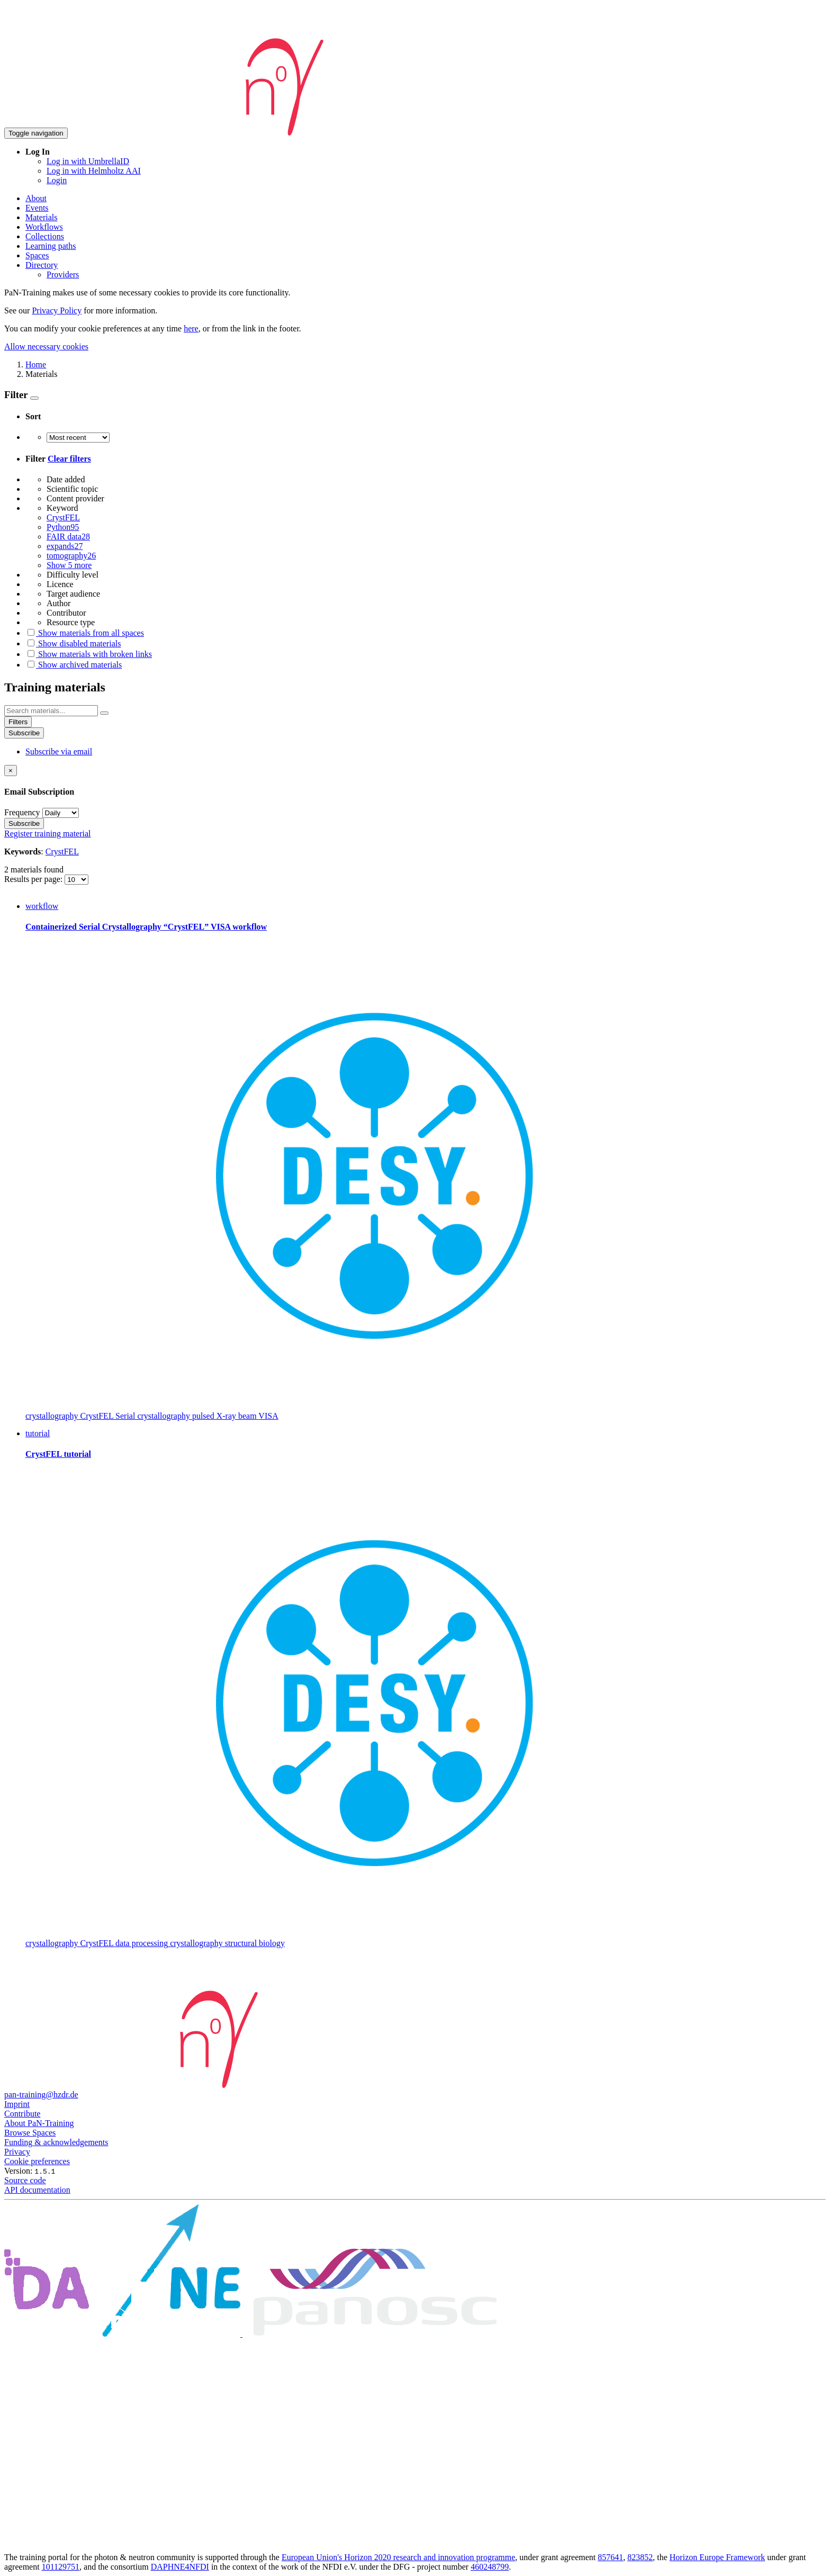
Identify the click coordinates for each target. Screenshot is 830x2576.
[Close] (10, 770)
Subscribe (24, 733)
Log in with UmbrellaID (88, 161)
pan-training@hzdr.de (41, 2094)
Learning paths (50, 245)
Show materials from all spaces (84, 632)
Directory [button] (41, 264)
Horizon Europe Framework (717, 2557)
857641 (610, 2557)
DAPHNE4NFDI (180, 2566)
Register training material (47, 833)
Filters (18, 722)
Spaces (37, 255)
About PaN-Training (39, 2123)
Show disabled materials (73, 643)
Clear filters (69, 458)
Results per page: (34, 879)
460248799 (490, 2566)
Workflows (44, 226)
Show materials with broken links (88, 654)
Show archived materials (73, 664)
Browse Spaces (30, 2132)
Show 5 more (69, 565)
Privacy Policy (57, 310)
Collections (44, 236)
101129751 (60, 2566)
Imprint (17, 2104)
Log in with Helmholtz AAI (94, 170)
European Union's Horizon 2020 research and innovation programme (398, 2557)
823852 (640, 2557)
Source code (25, 2180)
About (36, 198)
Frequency (22, 812)
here (191, 328)
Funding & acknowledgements (56, 2142)
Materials (41, 217)
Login (57, 180)
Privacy (17, 2151)
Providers (63, 274)
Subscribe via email (58, 751)
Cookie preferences (37, 2161)
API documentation (37, 2189)
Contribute (22, 2113)
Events (37, 207)
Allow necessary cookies (46, 346)
